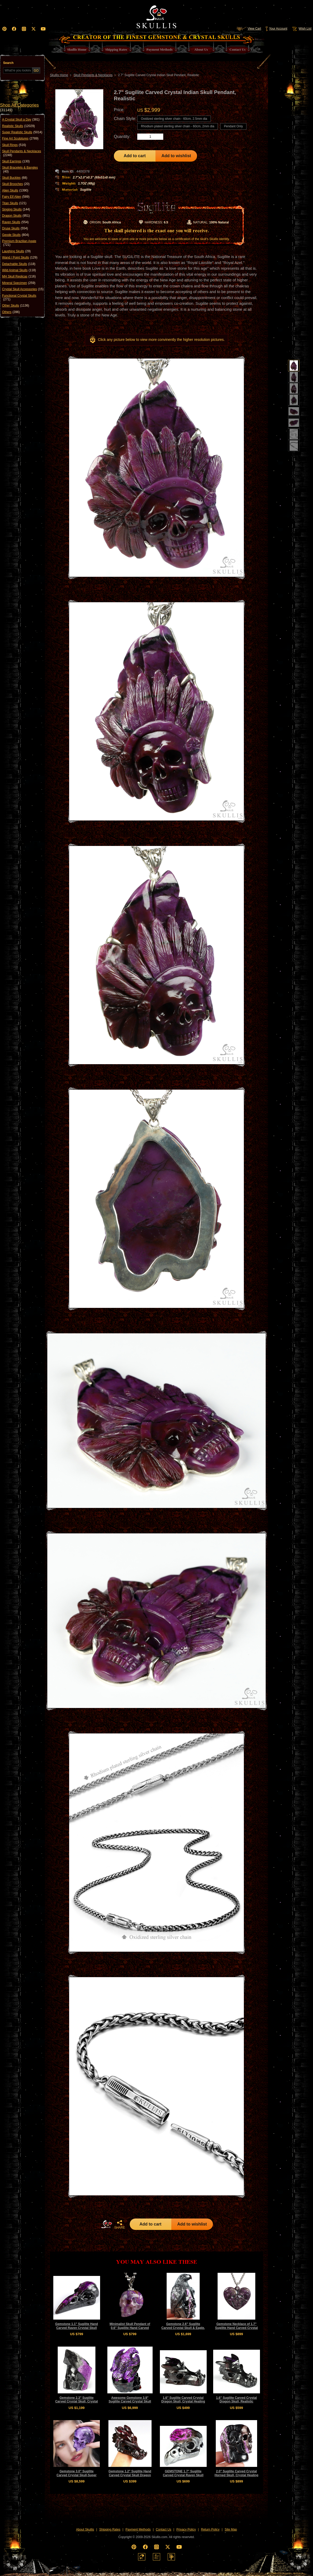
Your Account (276, 28)
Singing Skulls (16, 209)
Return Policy (210, 2529)
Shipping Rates (109, 2529)
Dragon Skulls (16, 215)
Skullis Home (59, 75)
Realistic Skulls (18, 126)
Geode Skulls (15, 235)
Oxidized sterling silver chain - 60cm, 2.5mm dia (174, 119)
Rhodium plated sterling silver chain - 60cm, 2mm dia (177, 126)
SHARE (119, 2224)
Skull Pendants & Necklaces (21, 153)
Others (11, 312)
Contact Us (163, 2529)
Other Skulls (15, 305)
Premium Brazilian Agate (19, 243)
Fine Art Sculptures (20, 138)
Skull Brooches (15, 184)
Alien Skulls (15, 190)
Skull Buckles (14, 178)
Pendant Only (233, 126)
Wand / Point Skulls (19, 257)
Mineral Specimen (18, 283)
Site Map (231, 2529)
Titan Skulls (14, 203)
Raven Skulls (15, 222)
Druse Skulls (15, 228)
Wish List (301, 28)
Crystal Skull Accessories (22, 289)
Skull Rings (14, 145)
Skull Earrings (16, 161)
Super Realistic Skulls (22, 132)
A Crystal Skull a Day (21, 119)
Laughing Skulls (16, 251)
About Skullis (85, 2529)
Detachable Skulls (18, 264)
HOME (106, 2224)
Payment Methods (138, 2529)
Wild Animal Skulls (19, 270)
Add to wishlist (176, 156)
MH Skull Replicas (19, 276)
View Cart (248, 28)
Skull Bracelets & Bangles (20, 169)
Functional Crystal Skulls (19, 297)
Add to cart (135, 156)
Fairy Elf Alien (15, 196)
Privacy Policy (186, 2529)
